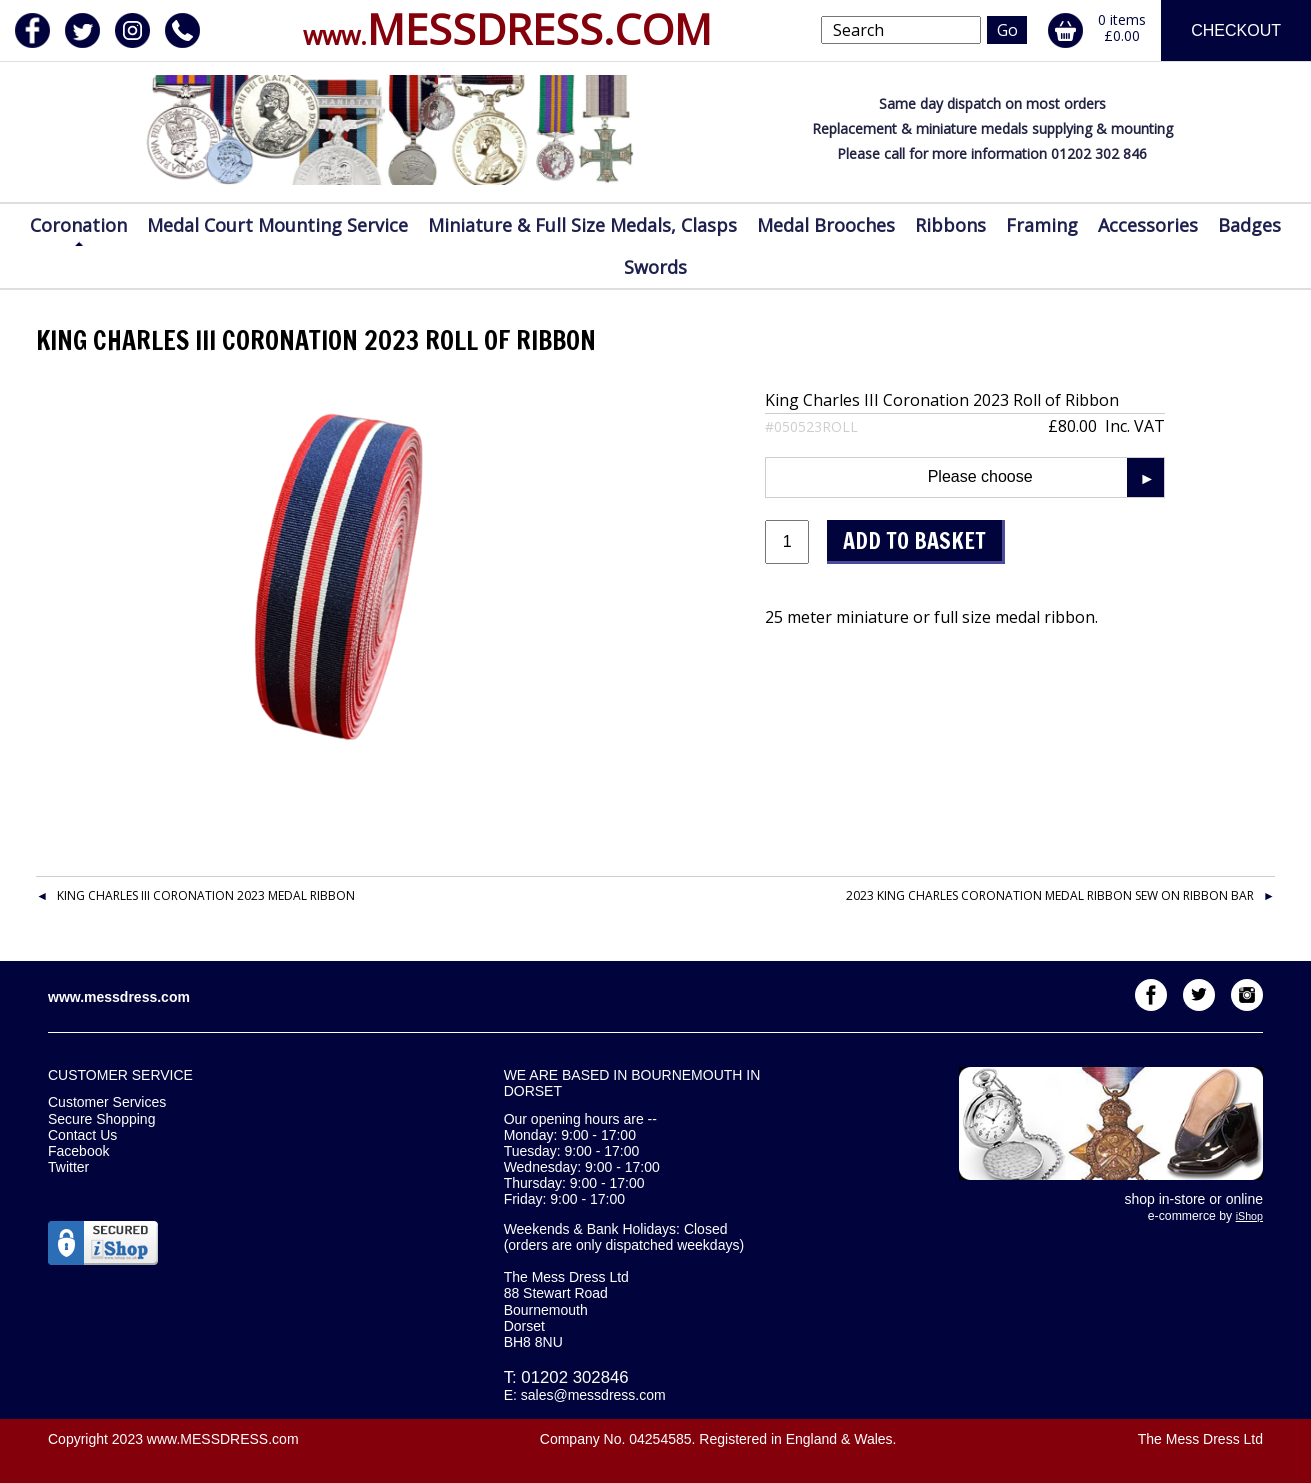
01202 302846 (574, 1377)
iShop (1249, 1216)
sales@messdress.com (593, 1395)
